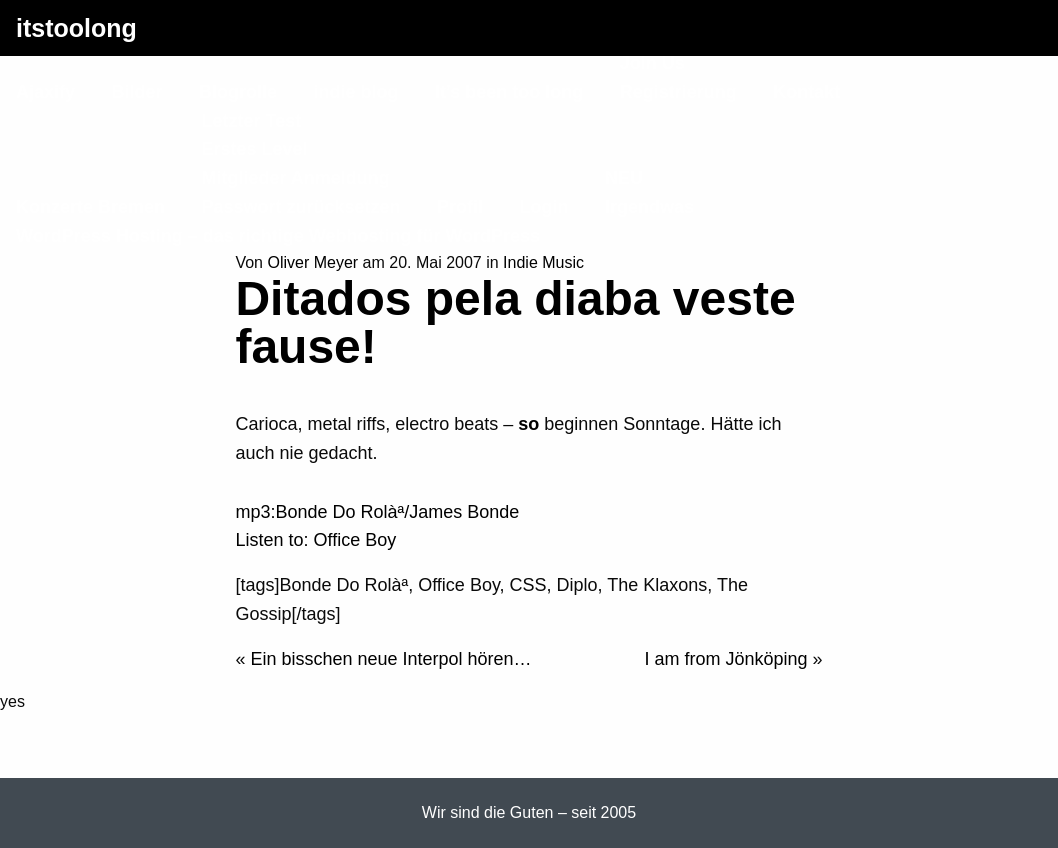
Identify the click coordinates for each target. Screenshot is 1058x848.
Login (544, 207)
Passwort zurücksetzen (301, 207)
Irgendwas (649, 207)
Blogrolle (238, 92)
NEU (624, 178)
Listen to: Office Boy (315, 540)
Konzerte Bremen (90, 207)
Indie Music (543, 262)
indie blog (355, 92)
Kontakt (806, 92)
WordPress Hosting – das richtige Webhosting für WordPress (278, 236)
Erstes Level (255, 149)
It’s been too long (509, 92)
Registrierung (678, 92)
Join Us (652, 63)
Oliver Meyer (312, 262)
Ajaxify (45, 92)
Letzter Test (252, 121)
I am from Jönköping (725, 659)
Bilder (136, 92)
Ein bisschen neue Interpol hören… (390, 659)
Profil (460, 207)
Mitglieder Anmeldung (296, 178)
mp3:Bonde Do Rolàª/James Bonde (377, 512)
